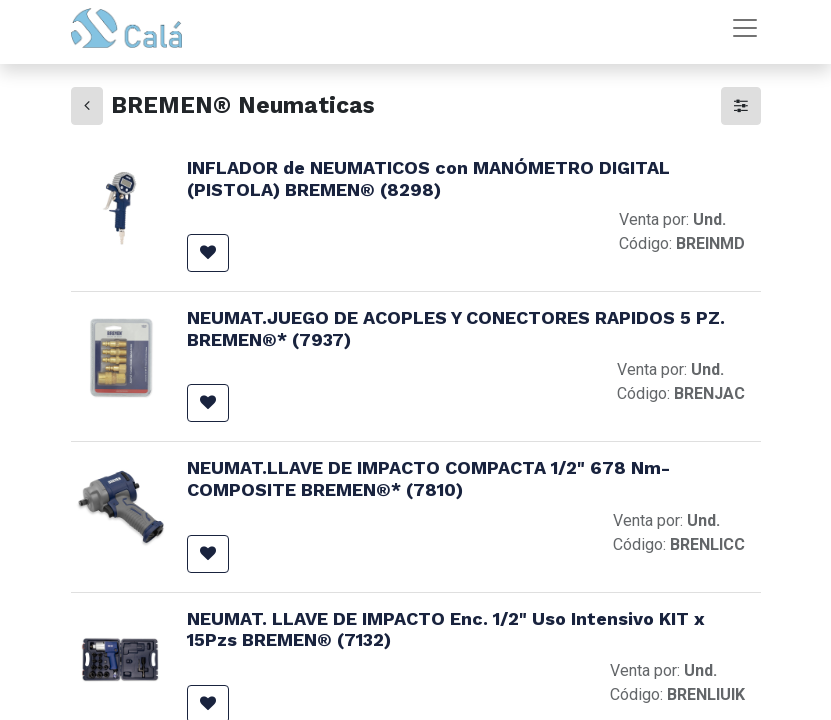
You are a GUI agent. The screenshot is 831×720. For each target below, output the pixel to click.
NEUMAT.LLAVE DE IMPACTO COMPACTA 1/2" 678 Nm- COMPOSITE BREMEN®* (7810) (428, 478)
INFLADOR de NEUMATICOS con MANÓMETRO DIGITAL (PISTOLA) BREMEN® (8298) (428, 178)
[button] (208, 253)
